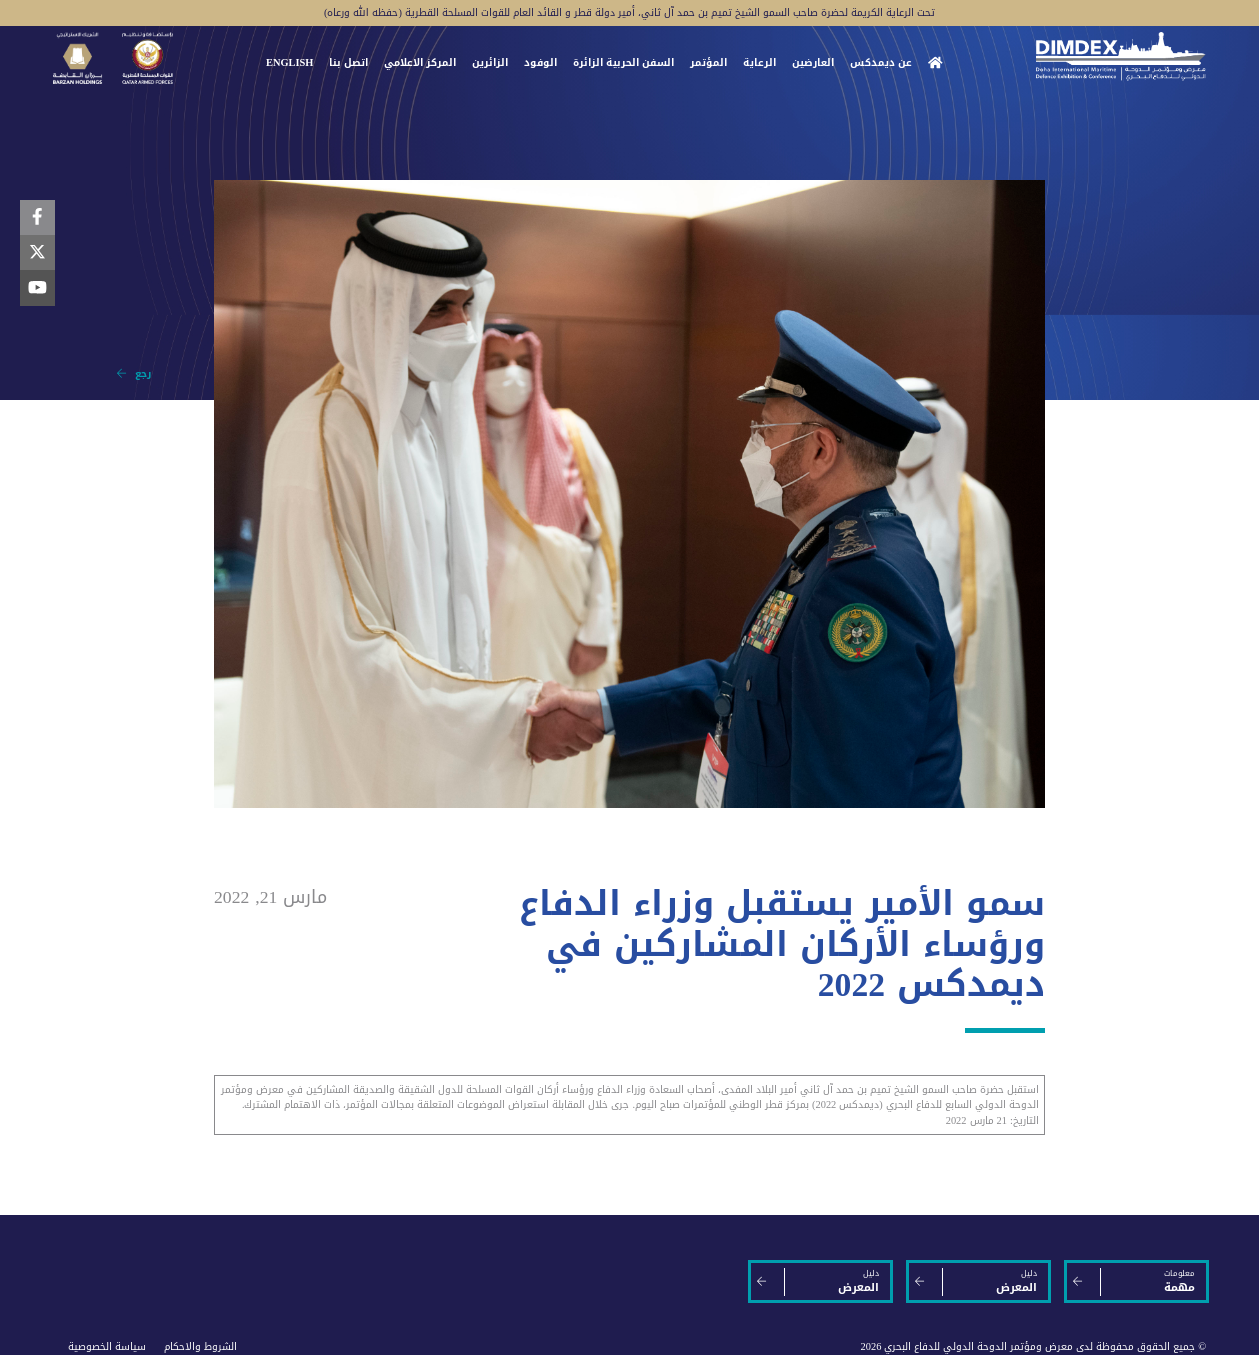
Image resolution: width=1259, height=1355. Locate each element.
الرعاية (759, 63)
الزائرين (490, 63)
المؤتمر (708, 63)
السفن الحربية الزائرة (623, 63)
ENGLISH (289, 63)
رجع (134, 373)
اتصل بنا (348, 63)
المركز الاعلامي (420, 63)
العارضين (813, 63)
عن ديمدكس (881, 63)
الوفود (540, 63)
